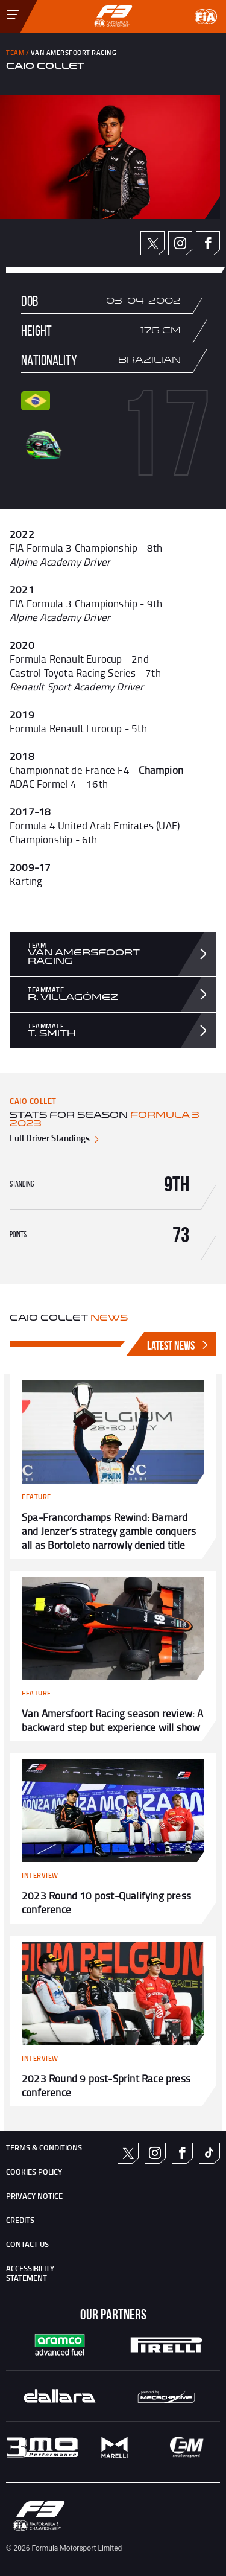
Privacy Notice (34, 2195)
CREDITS (20, 2219)
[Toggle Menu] (3, 8)
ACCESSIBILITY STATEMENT (30, 2273)
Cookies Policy (34, 2171)
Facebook (208, 243)
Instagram (180, 243)
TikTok (209, 2153)
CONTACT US (27, 2244)
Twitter (153, 243)
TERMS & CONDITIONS (44, 2147)
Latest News (178, 1345)
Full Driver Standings (55, 1137)
